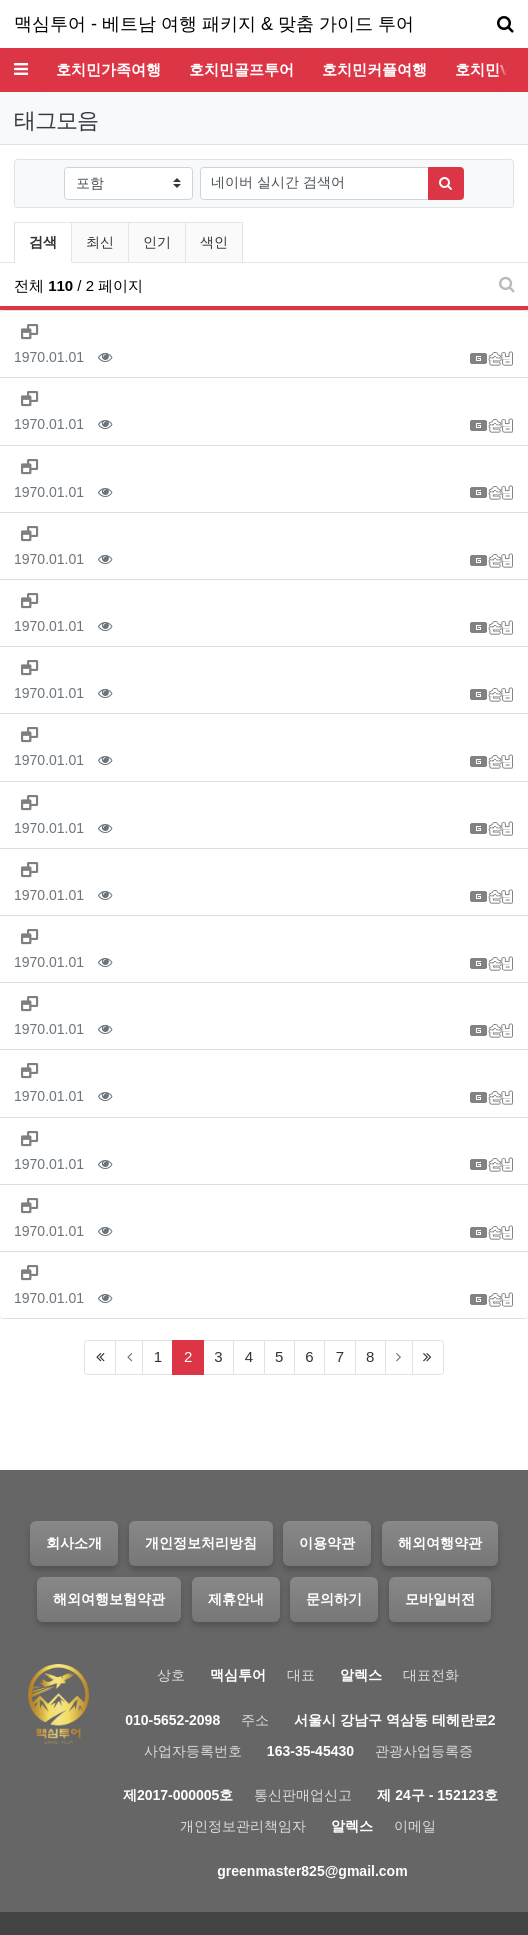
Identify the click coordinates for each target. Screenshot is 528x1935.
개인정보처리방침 (201, 1543)
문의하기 (334, 1599)
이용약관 (327, 1543)
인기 (157, 242)
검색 (43, 242)
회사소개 (74, 1543)
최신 (100, 242)
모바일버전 (440, 1599)
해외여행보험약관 (109, 1599)
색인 (214, 242)
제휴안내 (236, 1599)
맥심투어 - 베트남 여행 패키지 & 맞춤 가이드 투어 (214, 24)
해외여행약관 (440, 1543)
